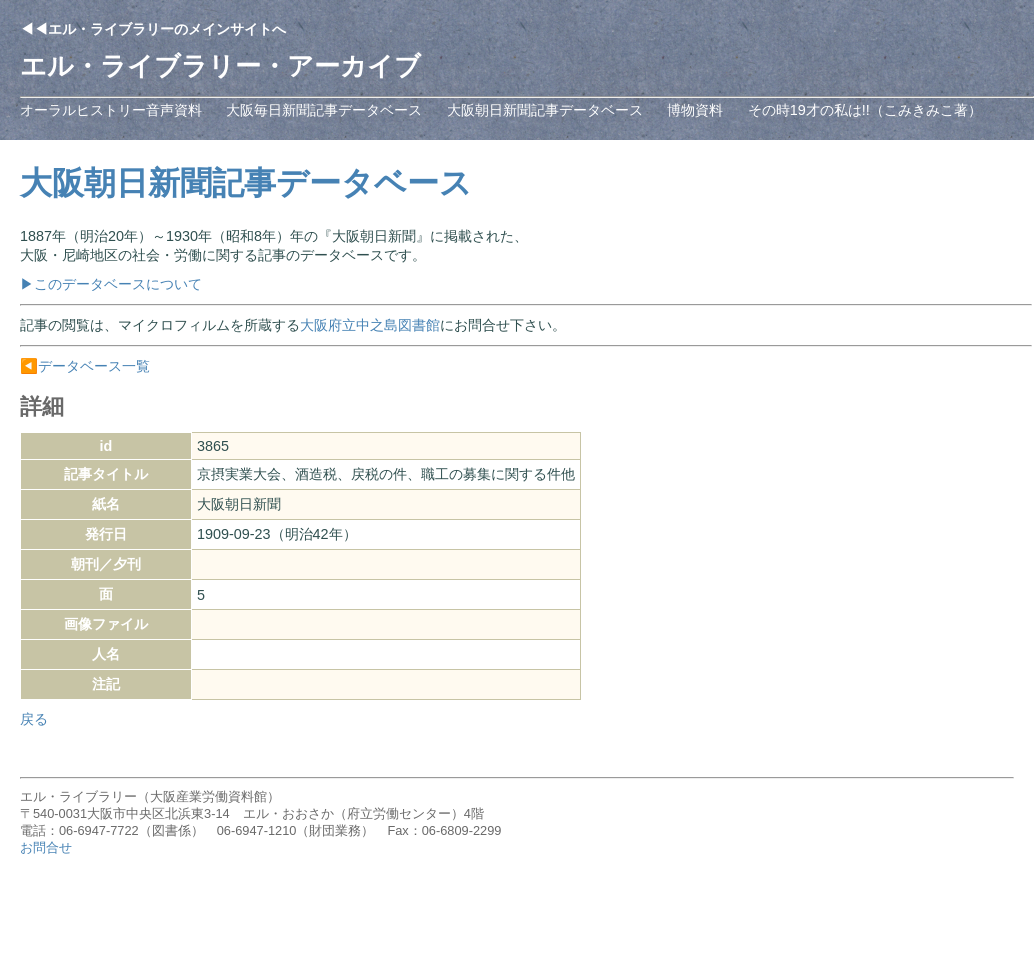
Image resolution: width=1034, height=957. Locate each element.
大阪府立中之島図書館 (370, 325)
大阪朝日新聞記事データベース (545, 110)
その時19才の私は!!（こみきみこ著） (865, 110)
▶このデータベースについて (111, 284)
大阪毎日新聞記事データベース (324, 110)
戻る (34, 719)
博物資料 (695, 110)
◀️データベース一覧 (85, 366)
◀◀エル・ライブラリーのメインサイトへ (153, 29)
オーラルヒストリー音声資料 (111, 110)
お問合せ (46, 847)
